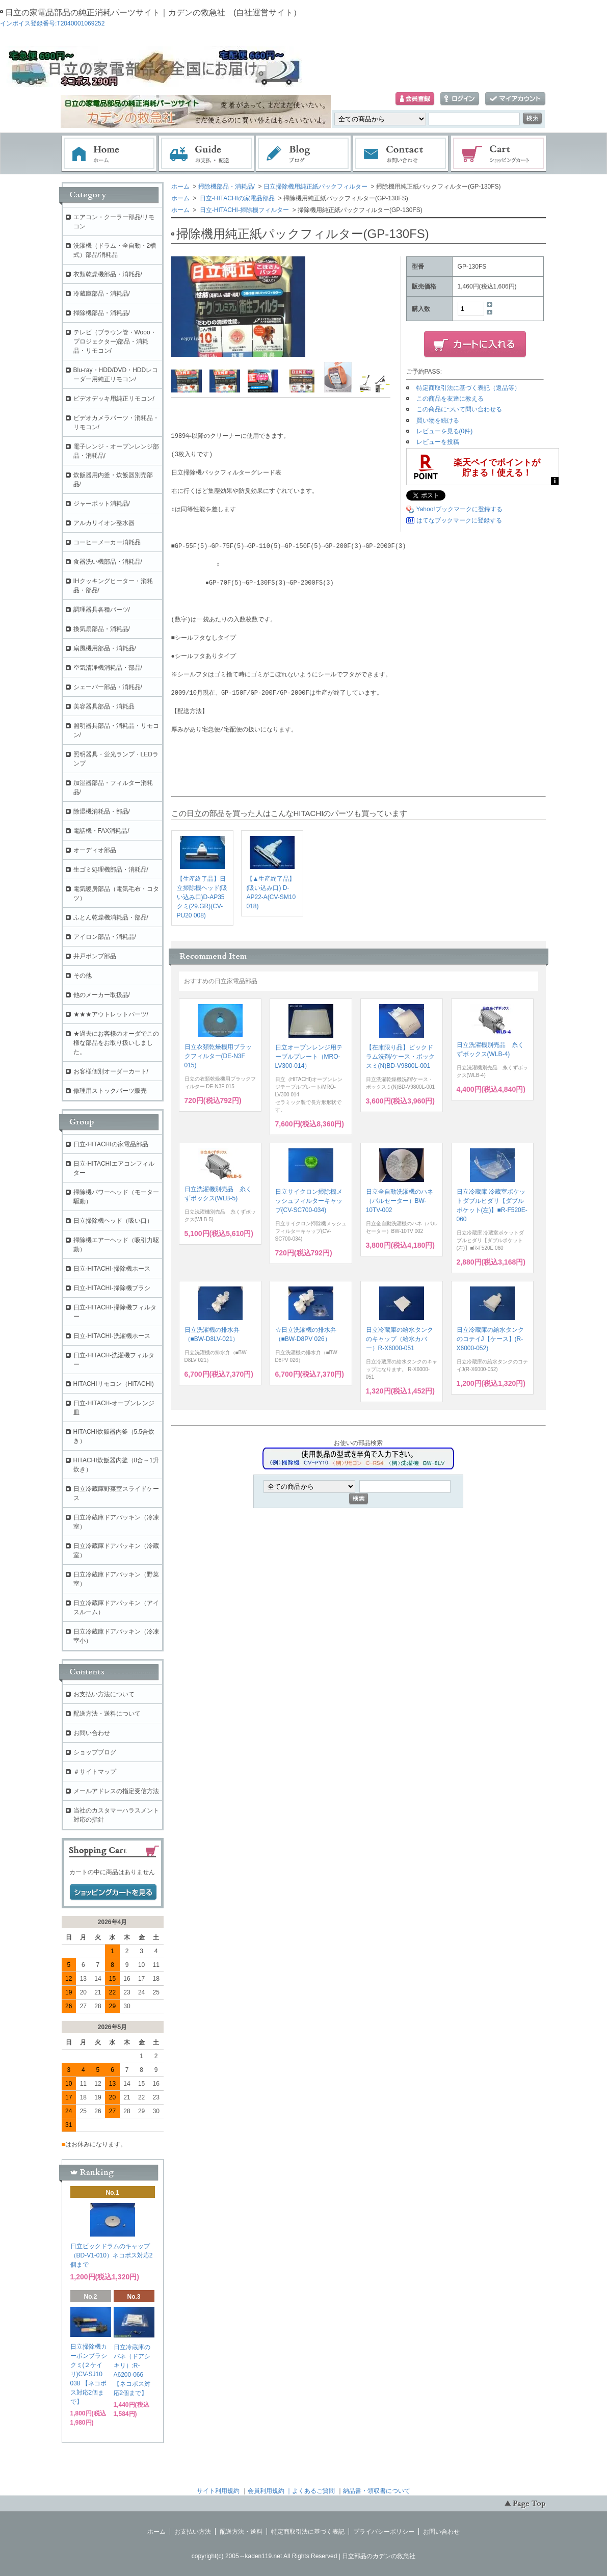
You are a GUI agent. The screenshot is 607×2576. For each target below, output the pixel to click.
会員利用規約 (266, 2490)
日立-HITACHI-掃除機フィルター (243, 210)
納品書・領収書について (376, 2490)
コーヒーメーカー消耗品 (107, 542)
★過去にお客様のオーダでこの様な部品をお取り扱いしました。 (116, 1043)
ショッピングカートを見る (113, 1892)
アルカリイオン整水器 (104, 523)
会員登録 (415, 99)
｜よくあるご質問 (310, 2490)
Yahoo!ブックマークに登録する (459, 509)
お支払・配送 (206, 154)
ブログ (304, 154)
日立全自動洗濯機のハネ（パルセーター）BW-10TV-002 (399, 1201)
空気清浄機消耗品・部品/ (107, 667)
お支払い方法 (192, 2531)
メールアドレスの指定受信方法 (116, 1791)
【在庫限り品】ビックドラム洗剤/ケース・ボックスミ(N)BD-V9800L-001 (400, 1056)
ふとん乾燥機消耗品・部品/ (110, 917)
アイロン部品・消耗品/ (104, 936)
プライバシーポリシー (383, 2531)
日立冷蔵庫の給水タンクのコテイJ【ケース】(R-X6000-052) (490, 1339)
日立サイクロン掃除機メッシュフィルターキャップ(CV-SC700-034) (308, 1201)
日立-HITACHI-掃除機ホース (111, 1268)
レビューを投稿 (437, 441)
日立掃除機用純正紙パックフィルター (315, 186)
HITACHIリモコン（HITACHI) (113, 1383)
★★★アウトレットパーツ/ (110, 1014)
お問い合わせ (401, 154)
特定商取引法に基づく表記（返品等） (468, 387)
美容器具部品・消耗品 (104, 706)
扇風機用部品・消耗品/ (104, 648)
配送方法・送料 (241, 2531)
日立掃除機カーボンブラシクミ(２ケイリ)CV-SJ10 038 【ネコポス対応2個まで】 (88, 2374)
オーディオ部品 (94, 850)
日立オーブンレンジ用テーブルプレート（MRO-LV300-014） (308, 1056)
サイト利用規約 (218, 2490)
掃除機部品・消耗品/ (226, 186)
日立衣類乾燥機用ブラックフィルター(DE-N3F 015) (218, 1056)
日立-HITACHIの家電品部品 (236, 198)
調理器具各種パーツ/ (101, 609)
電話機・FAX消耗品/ (101, 830)
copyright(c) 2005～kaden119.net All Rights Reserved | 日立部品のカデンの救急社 (303, 2556)
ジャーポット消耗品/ (101, 503)
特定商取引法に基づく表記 (308, 2531)
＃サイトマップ (94, 1771)
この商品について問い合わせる (459, 409)
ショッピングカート (499, 154)
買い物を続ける (437, 420)
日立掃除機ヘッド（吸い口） (113, 1220)
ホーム (109, 154)
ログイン (460, 99)
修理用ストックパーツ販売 (110, 1090)
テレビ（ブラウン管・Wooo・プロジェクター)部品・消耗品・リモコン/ (114, 341)
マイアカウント (515, 99)
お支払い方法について (104, 1694)
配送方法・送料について (107, 1713)
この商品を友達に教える (450, 398)
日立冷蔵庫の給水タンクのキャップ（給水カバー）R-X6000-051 (399, 1339)
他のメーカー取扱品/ (101, 994)
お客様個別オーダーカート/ (110, 1071)
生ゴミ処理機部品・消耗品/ (110, 869)
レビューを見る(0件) (444, 431)
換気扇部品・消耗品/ (101, 629)
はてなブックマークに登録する (459, 520)
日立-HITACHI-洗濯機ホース (111, 1335)
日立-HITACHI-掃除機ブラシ (111, 1288)
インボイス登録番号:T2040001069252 (52, 23)
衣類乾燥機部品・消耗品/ (107, 274)
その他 (82, 975)
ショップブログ (94, 1752)
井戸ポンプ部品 (94, 956)
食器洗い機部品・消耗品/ (107, 561)
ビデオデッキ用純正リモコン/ (113, 398)
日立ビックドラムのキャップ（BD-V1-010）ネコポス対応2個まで (111, 2255)
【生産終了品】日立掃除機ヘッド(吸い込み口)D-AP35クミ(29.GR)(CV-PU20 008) (202, 897)
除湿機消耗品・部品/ (101, 811)
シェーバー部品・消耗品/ (107, 687)
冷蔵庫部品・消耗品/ (101, 293)
